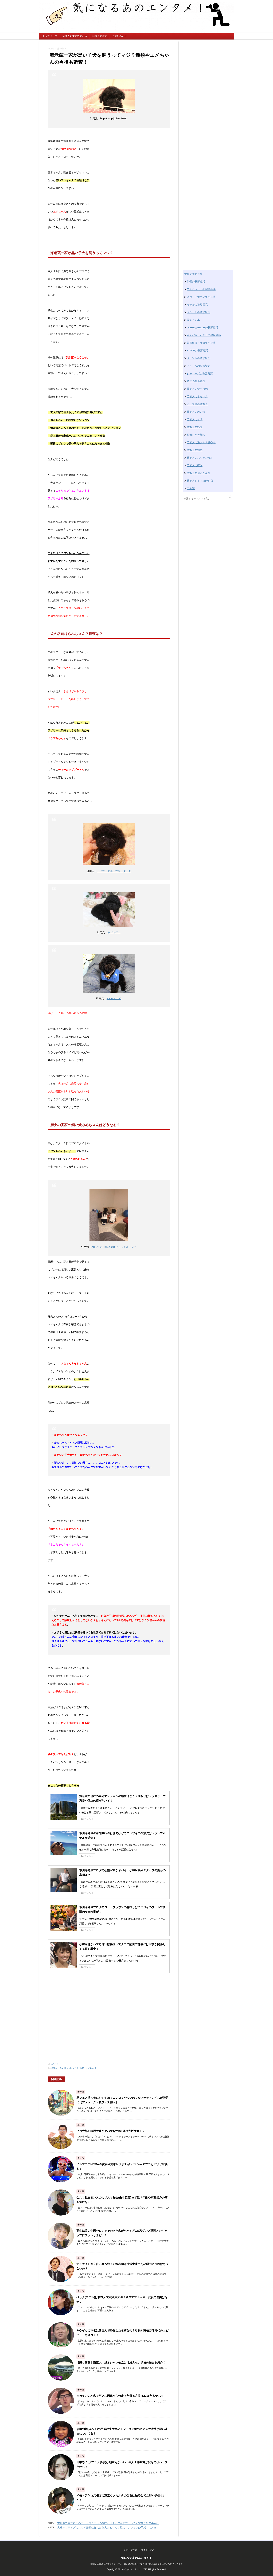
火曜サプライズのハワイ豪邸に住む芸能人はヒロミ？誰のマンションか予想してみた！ (108, 2527)
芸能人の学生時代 (197, 388)
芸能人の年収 (194, 419)
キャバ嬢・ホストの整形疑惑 (204, 335)
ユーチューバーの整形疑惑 (202, 327)
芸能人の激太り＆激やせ (201, 442)
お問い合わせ (119, 36)
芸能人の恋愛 (99, 36)
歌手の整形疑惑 (196, 381)
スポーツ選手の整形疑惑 (201, 296)
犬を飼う (63, 2068)
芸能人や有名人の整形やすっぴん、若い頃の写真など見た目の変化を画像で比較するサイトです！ (136, 2564)
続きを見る (87, 1818)
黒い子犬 (73, 2068)
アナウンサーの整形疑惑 (201, 289)
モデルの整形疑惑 (197, 304)
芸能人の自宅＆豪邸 (198, 473)
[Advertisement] (109, 2023)
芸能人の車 (193, 319)
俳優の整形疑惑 (196, 281)
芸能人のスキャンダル (200, 457)
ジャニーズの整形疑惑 (200, 373)
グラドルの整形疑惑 (198, 312)
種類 (82, 2068)
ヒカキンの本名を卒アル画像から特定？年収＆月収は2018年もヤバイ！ (121, 2395)
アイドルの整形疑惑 (198, 365)
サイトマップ (147, 2549)
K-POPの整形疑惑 (197, 350)
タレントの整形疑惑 (198, 358)
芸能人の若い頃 (196, 411)
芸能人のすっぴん (197, 396)
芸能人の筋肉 (194, 427)
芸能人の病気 (194, 450)
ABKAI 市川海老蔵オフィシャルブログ (113, 1246)
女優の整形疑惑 (193, 273)
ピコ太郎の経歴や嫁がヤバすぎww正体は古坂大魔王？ (110, 2131)
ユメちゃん (91, 2068)
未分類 (54, 2064)
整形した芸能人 (196, 434)
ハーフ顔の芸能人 (197, 404)
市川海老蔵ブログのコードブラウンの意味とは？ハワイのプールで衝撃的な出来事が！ (108, 2523)
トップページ (49, 36)
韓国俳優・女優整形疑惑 (201, 342)
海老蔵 (54, 2068)
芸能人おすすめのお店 (75, 36)
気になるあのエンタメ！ (136, 2557)
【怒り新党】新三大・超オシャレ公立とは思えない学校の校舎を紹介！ (121, 2362)
